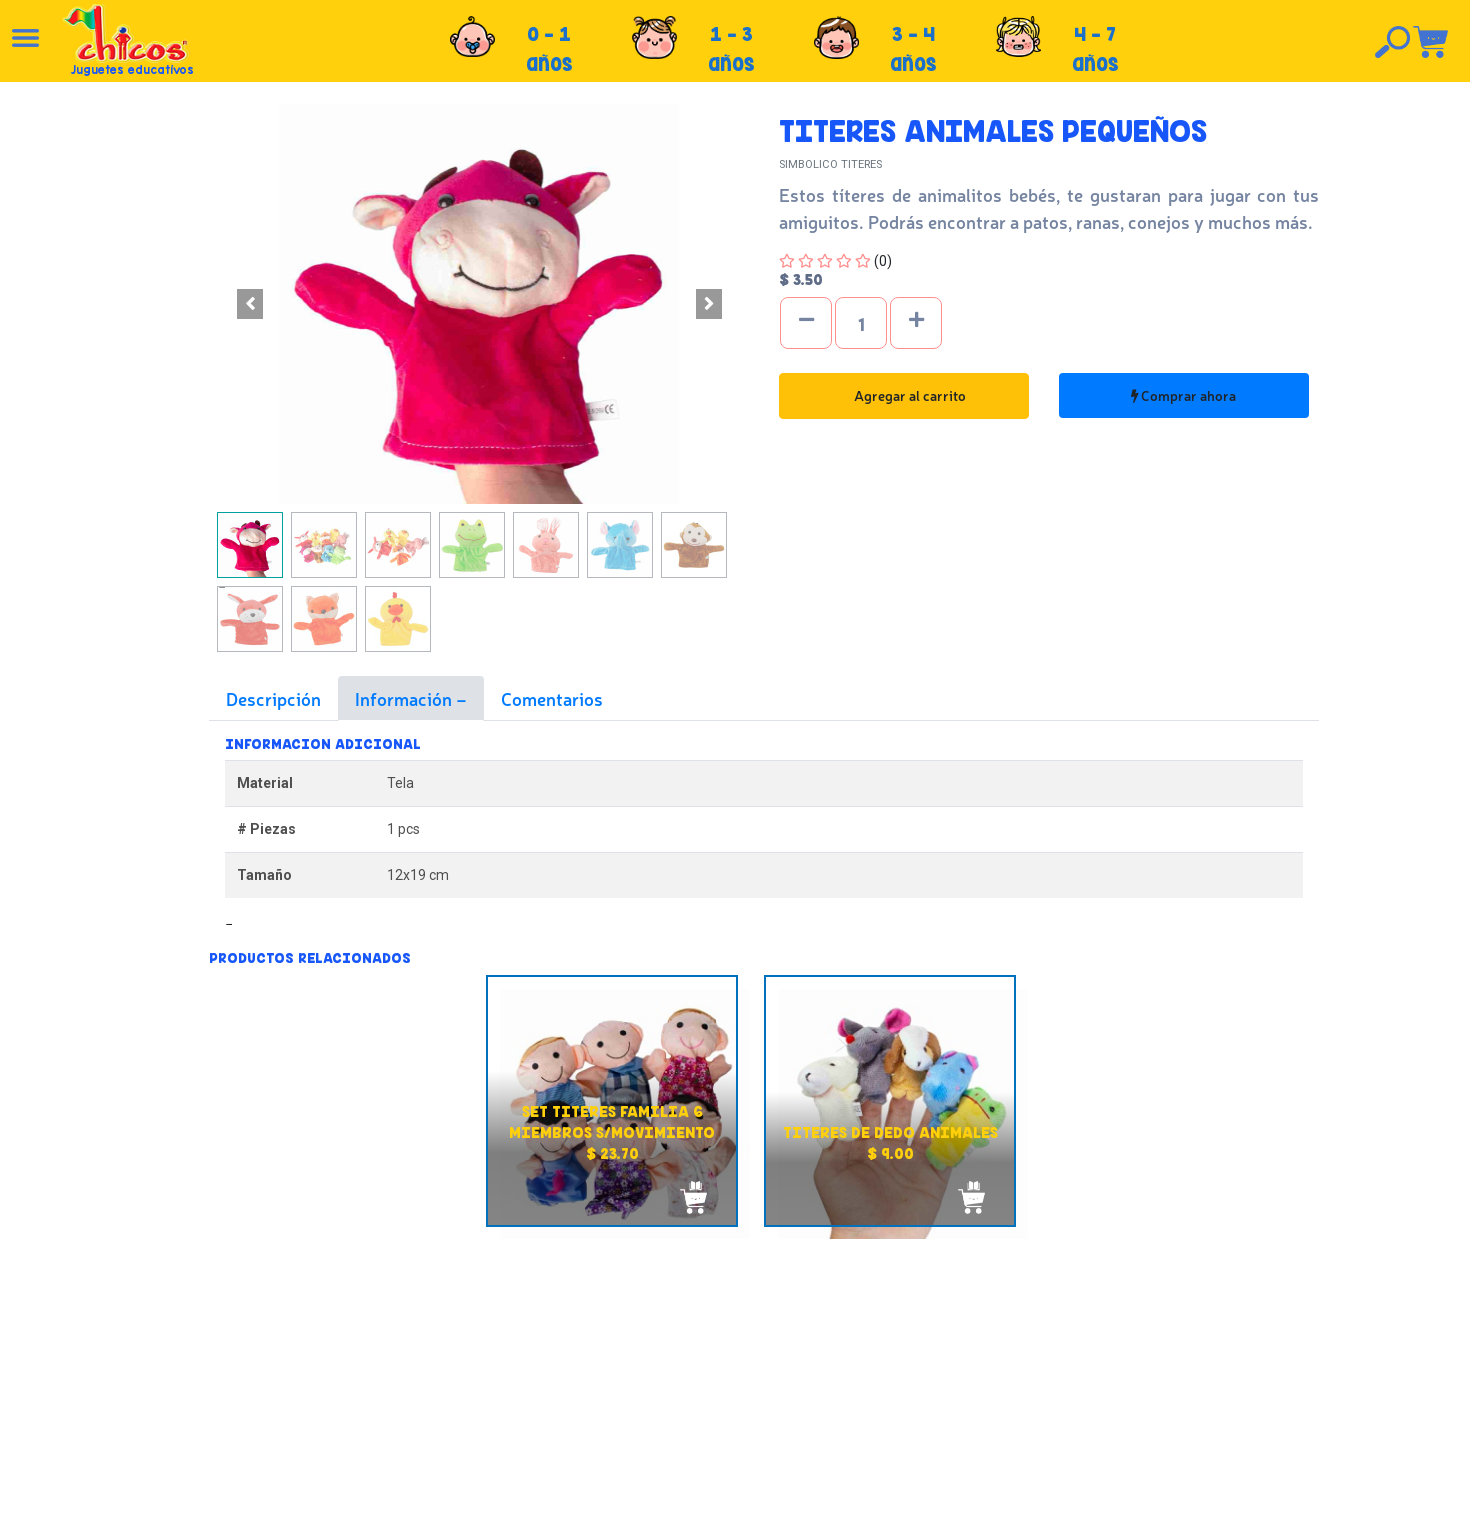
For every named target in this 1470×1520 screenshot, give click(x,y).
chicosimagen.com (793, 1493)
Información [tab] (405, 698)
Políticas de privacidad (774, 1381)
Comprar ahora (1183, 395)
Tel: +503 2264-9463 (1189, 1386)
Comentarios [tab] (552, 698)
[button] (249, 304)
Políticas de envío (758, 1337)
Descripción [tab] (273, 698)
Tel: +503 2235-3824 (1188, 1364)
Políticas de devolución (776, 1359)
